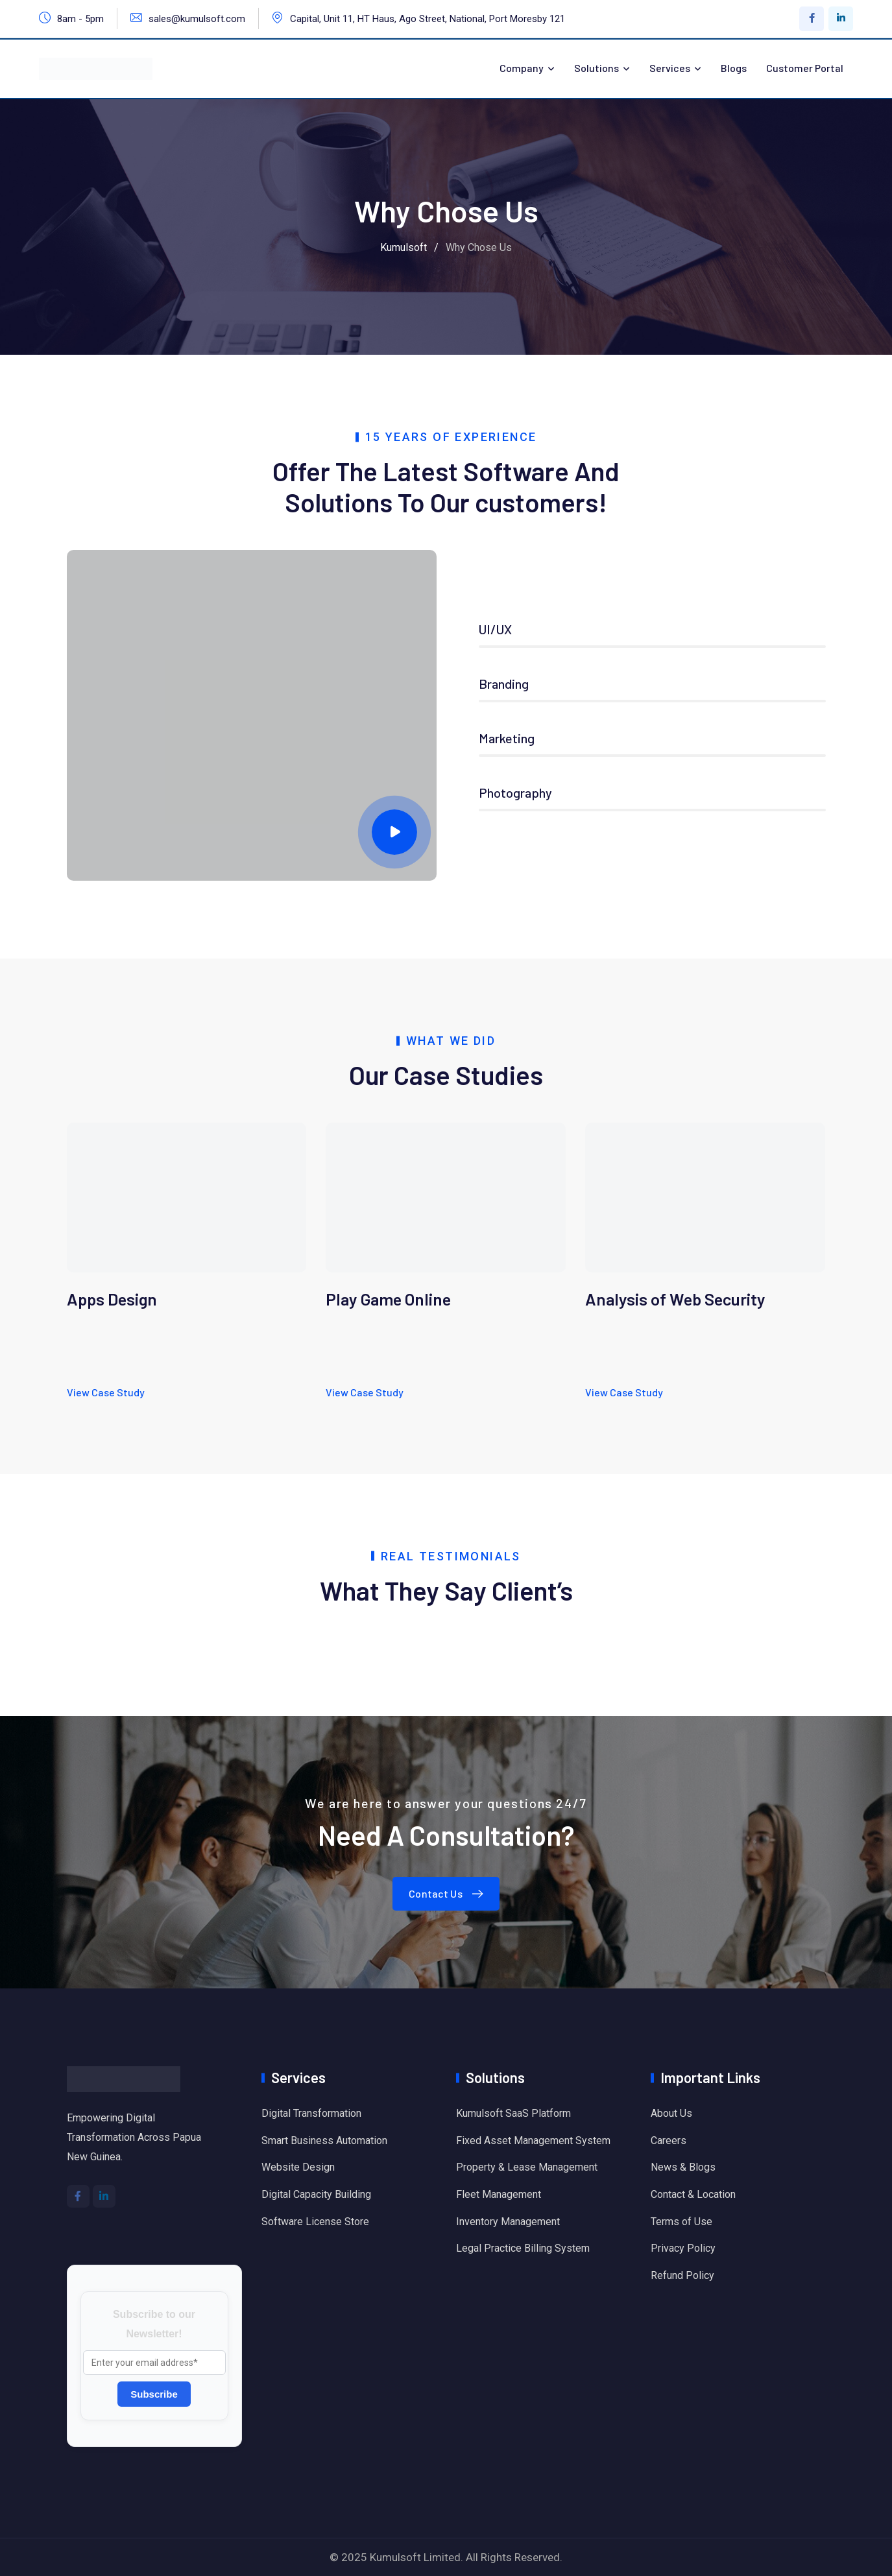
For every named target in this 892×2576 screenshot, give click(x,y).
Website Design (298, 2167)
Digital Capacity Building (316, 2194)
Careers (668, 2140)
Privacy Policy (683, 2248)
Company (522, 68)
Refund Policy (682, 2275)
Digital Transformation (311, 2113)
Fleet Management (498, 2194)
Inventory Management (508, 2221)
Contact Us (449, 1893)
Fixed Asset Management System (533, 2140)
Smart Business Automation (324, 2140)
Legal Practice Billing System (523, 2248)
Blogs (734, 68)
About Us (671, 2113)
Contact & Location (693, 2194)
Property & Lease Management (526, 2167)
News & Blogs (683, 2167)
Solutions (596, 68)
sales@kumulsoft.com (197, 19)
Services (669, 68)
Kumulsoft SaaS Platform (513, 2113)
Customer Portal (804, 68)
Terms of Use (681, 2221)
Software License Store (315, 2221)
